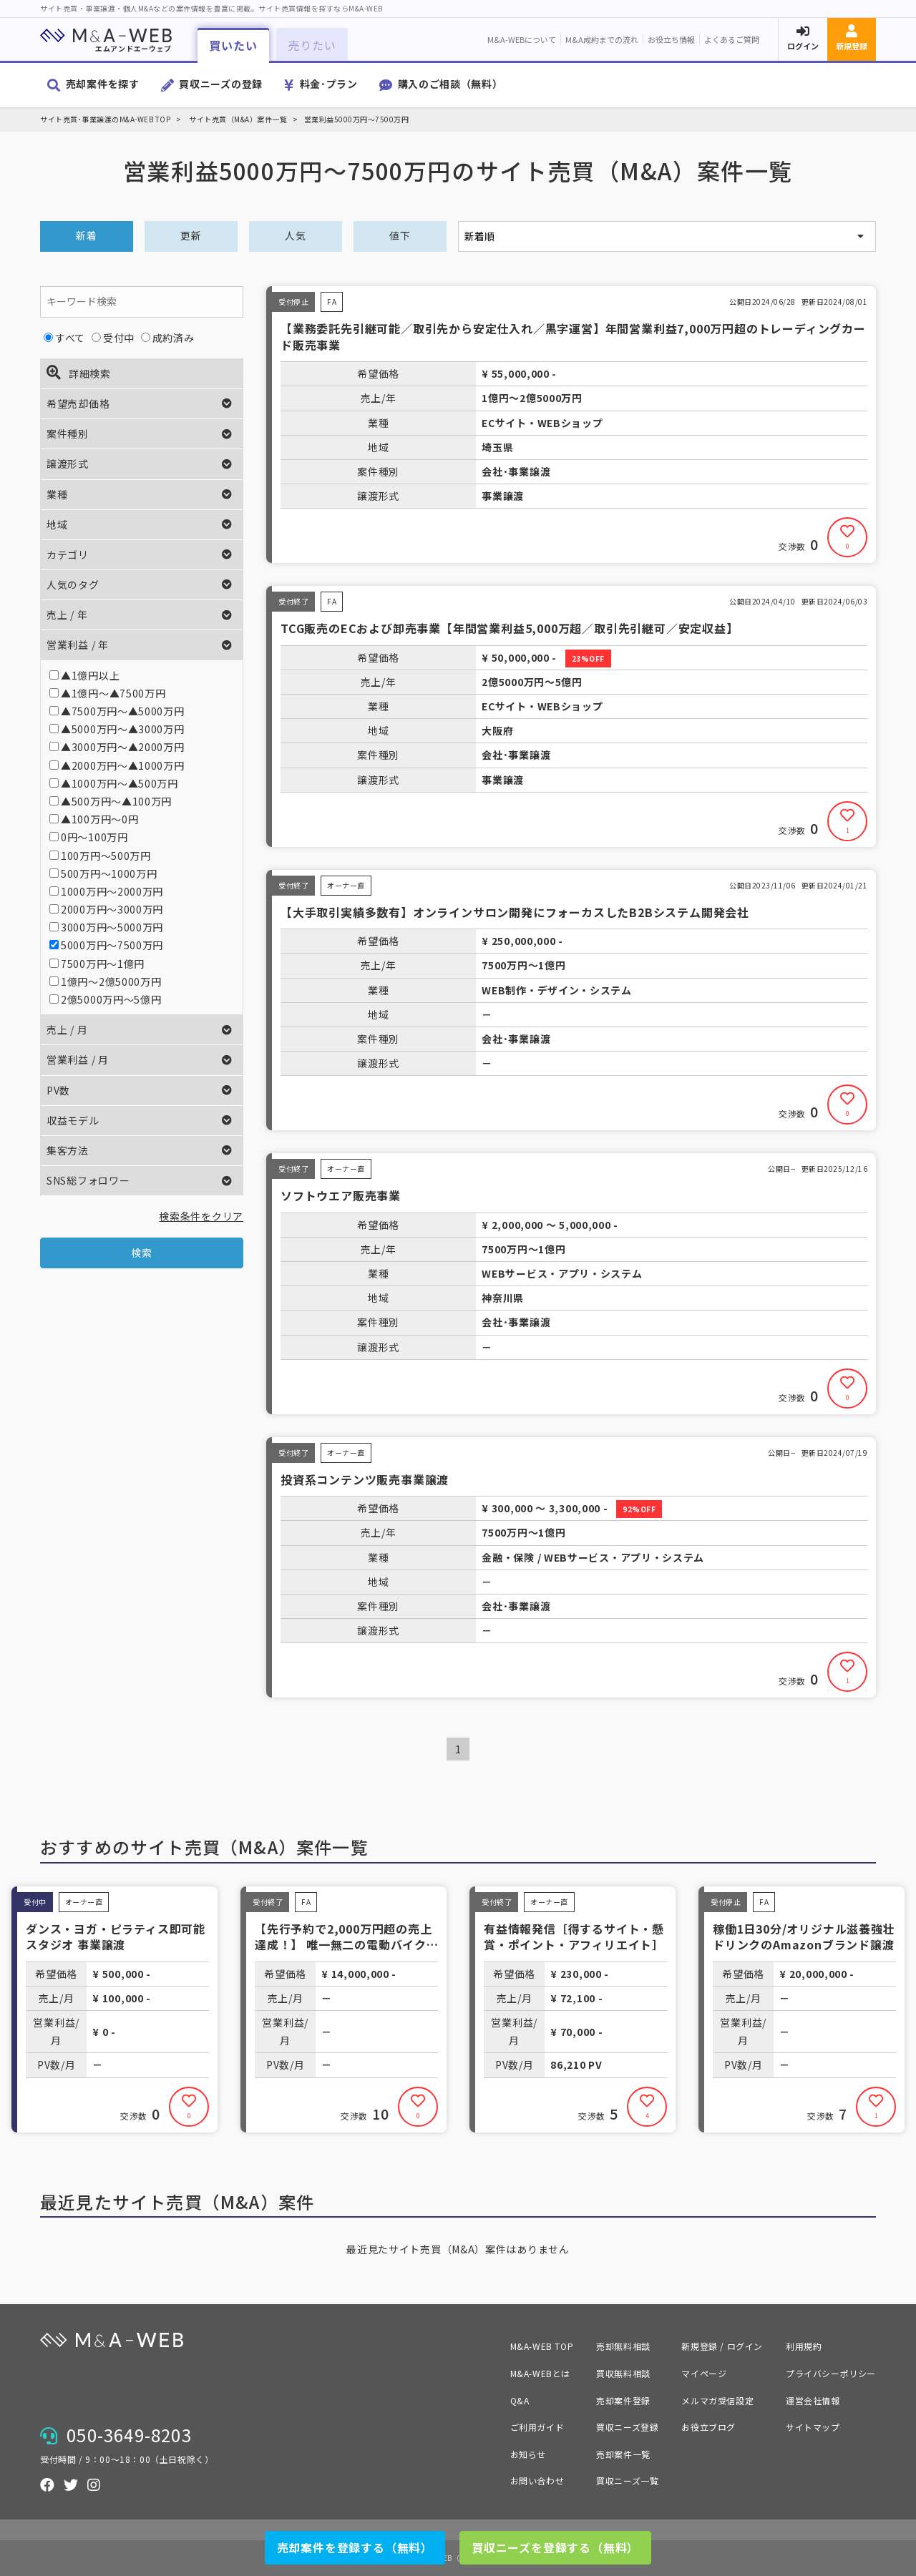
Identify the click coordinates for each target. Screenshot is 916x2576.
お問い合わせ (537, 2480)
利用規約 (804, 2346)
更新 (190, 235)
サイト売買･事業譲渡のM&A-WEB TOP (105, 119)
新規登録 (851, 46)
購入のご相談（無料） (450, 84)
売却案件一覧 (623, 2454)
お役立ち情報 (671, 39)
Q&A (520, 2400)
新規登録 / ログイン (722, 2346)
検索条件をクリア (201, 1216)
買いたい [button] (233, 45)
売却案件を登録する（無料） (355, 2547)
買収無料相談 (623, 2373)
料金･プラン (329, 84)
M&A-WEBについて (521, 39)
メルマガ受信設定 (717, 2400)
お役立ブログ (708, 2427)
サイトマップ (813, 2427)
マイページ (703, 2373)
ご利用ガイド (537, 2427)
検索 (141, 1252)
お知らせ (528, 2454)
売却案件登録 (623, 2400)
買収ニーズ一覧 (627, 2480)
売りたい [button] (312, 45)
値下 (399, 235)
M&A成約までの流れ (601, 39)
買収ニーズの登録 (221, 84)
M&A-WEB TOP (542, 2346)
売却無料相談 (623, 2346)
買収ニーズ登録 (627, 2427)
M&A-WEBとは (540, 2373)
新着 (86, 235)
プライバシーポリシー (831, 2373)
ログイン (803, 46)
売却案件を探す (103, 84)
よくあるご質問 (731, 39)
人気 (295, 235)
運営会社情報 (813, 2400)
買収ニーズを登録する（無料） (555, 2547)
